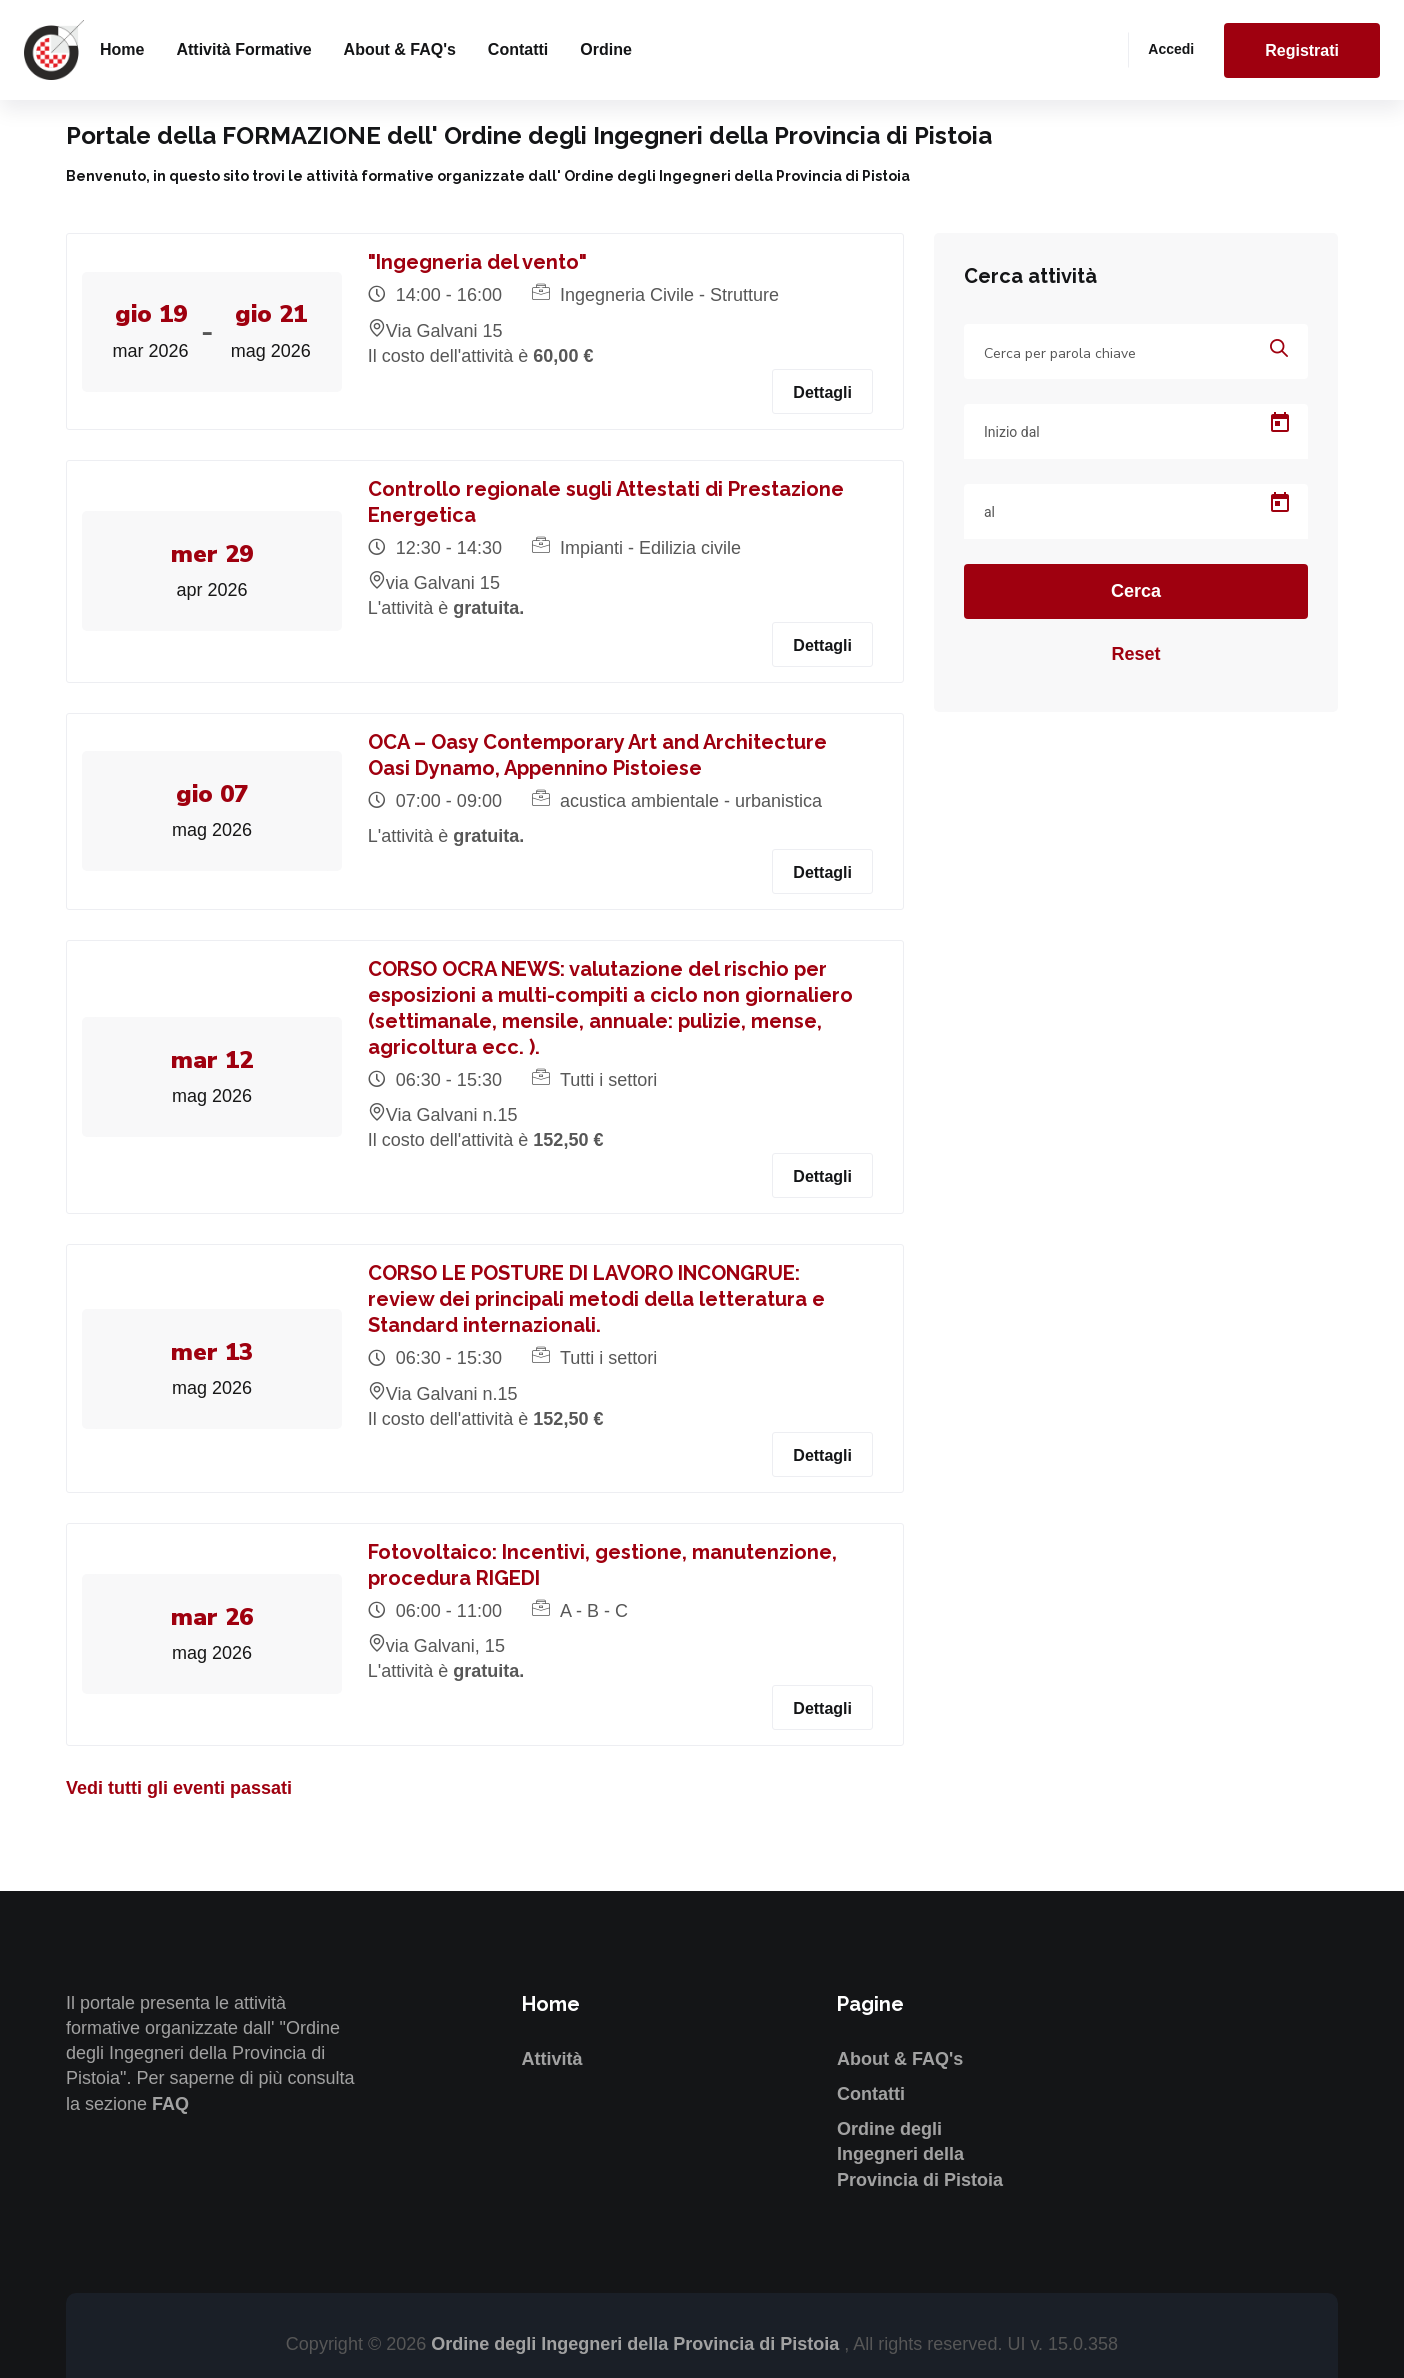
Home (122, 49)
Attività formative (243, 49)
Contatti (518, 49)
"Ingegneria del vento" (481, 262)
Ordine (606, 49)
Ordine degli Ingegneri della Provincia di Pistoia (920, 2154)
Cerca (1136, 591)
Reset (1135, 654)
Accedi (1171, 49)
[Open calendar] (1280, 423)
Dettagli (822, 392)
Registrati (1302, 50)
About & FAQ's (400, 49)
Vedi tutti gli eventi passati (179, 1788)
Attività (552, 2059)
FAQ (170, 2104)
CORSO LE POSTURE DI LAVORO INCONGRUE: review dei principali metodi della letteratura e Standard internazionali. (600, 1299)
